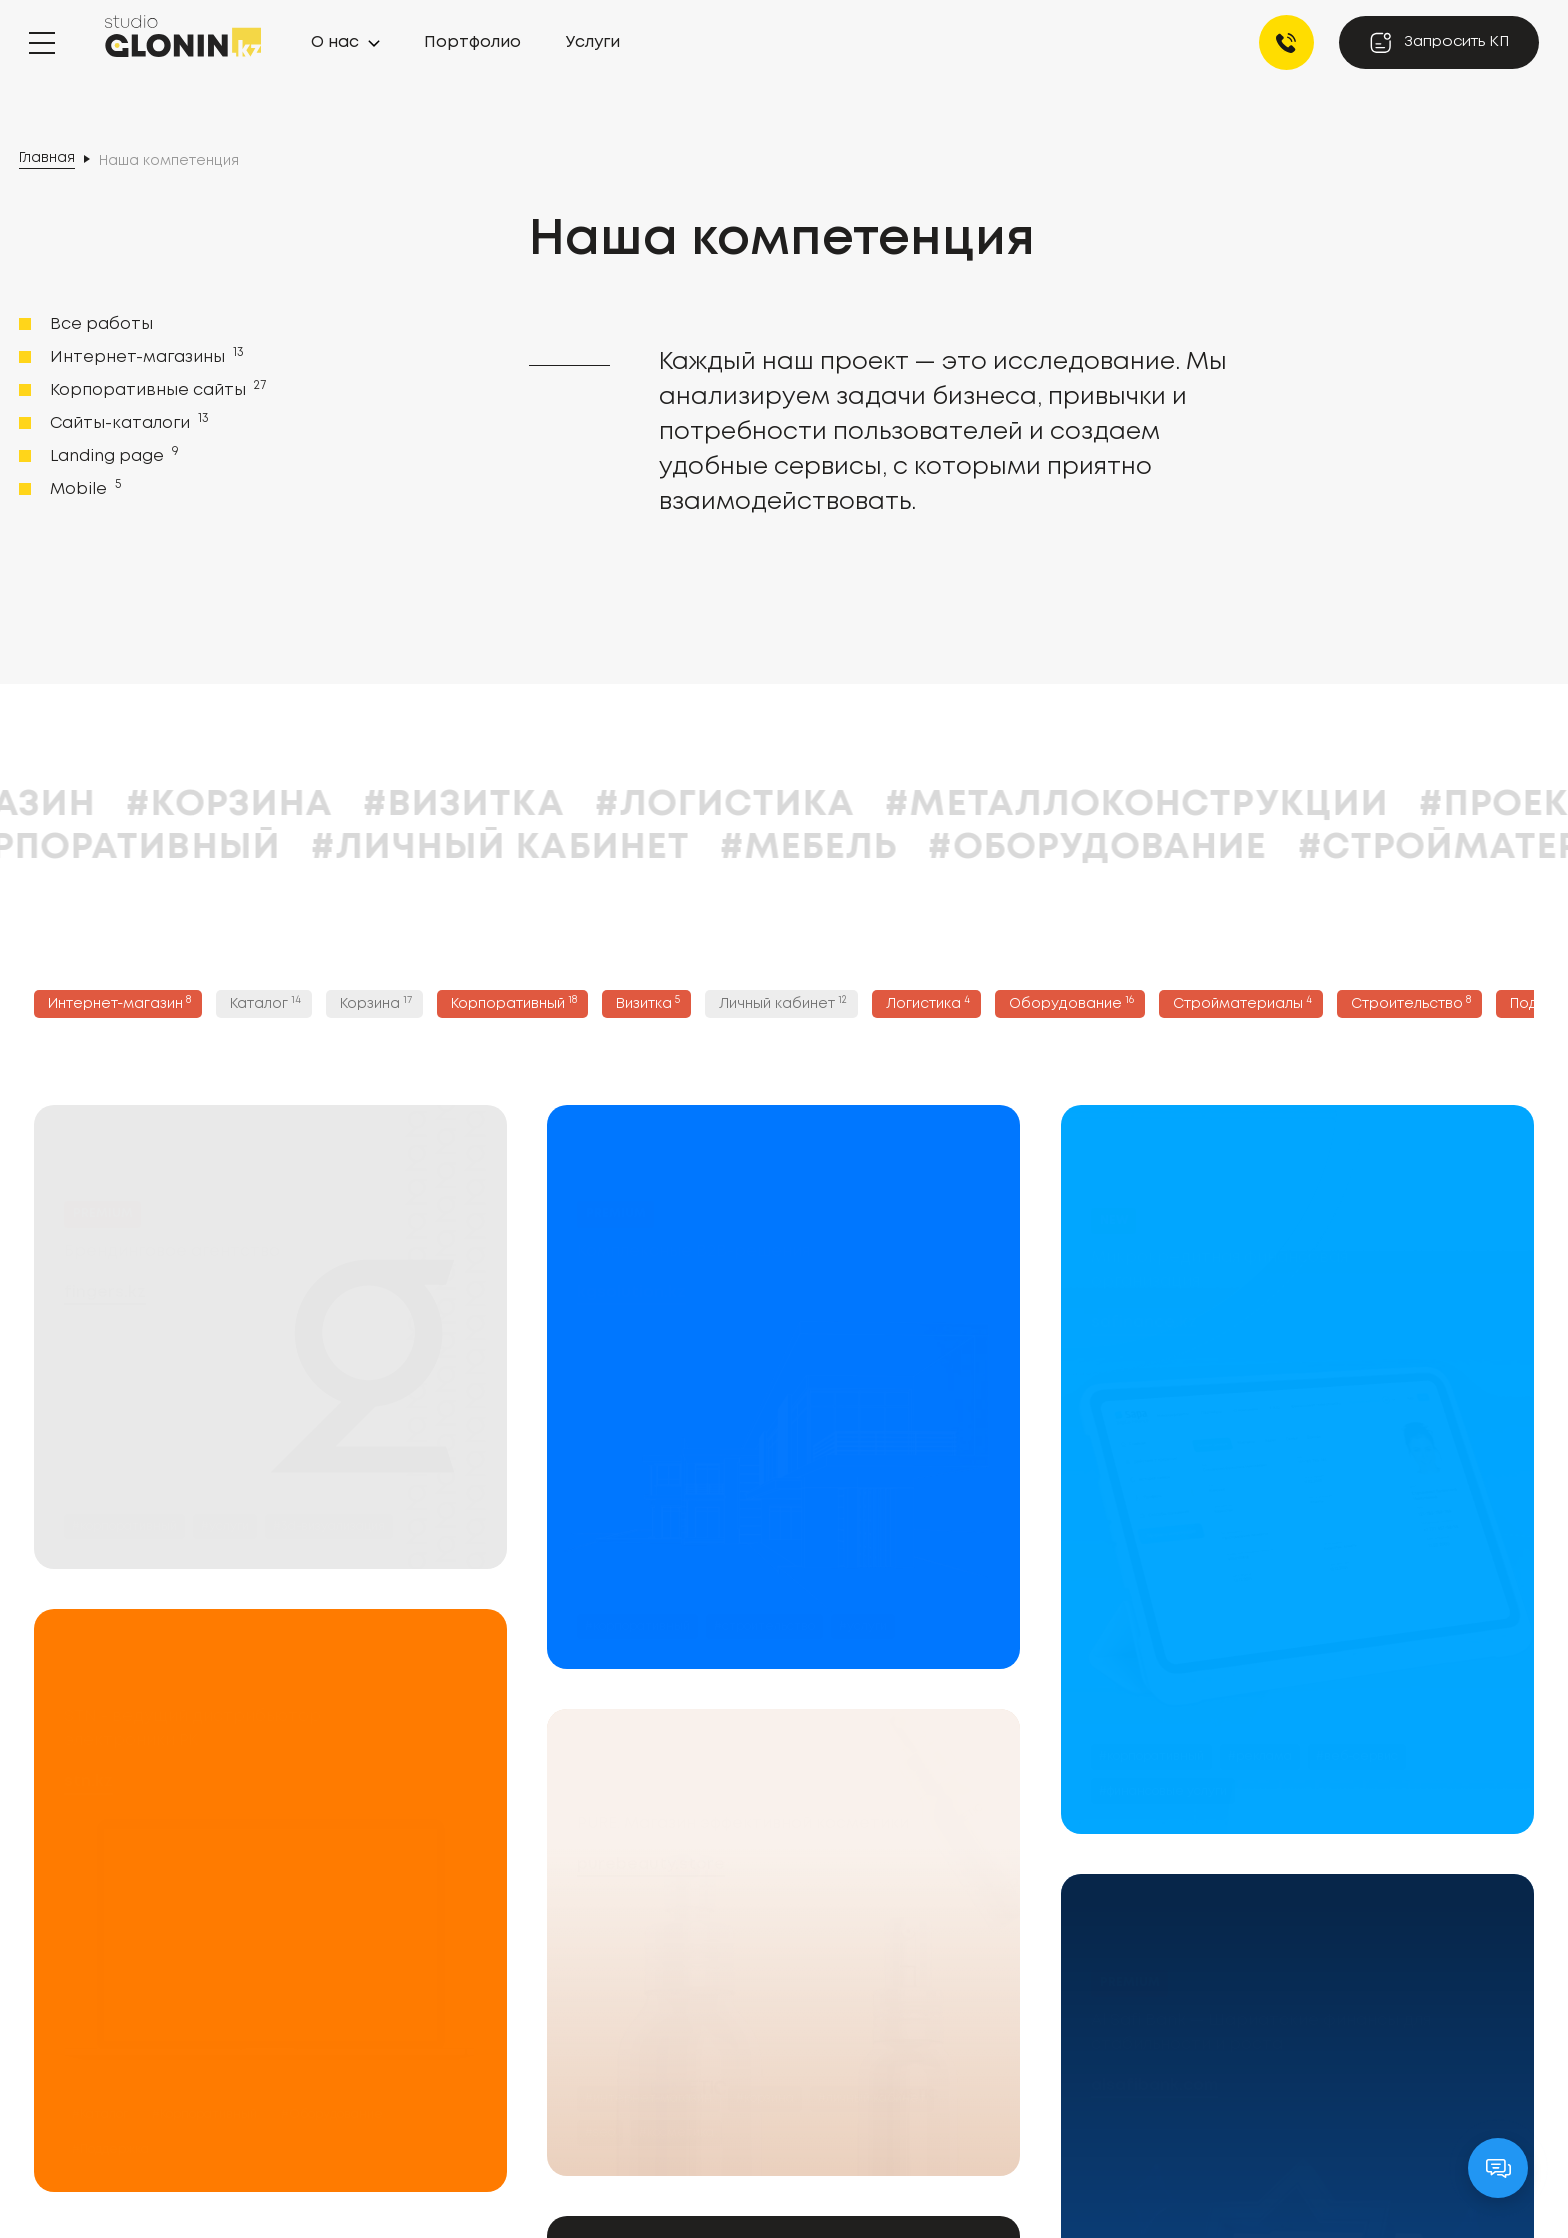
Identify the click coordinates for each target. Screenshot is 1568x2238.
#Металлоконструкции (1249, 805)
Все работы (101, 324)
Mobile (83, 488)
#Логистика (837, 805)
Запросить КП (1439, 42)
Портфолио (472, 42)
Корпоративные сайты (156, 389)
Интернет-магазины (145, 356)
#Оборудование (1209, 848)
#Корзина (341, 805)
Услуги (593, 42)
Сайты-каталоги (127, 422)
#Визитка (576, 805)
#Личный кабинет (612, 848)
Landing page (112, 455)
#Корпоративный (209, 848)
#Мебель (921, 848)
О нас (335, 42)
